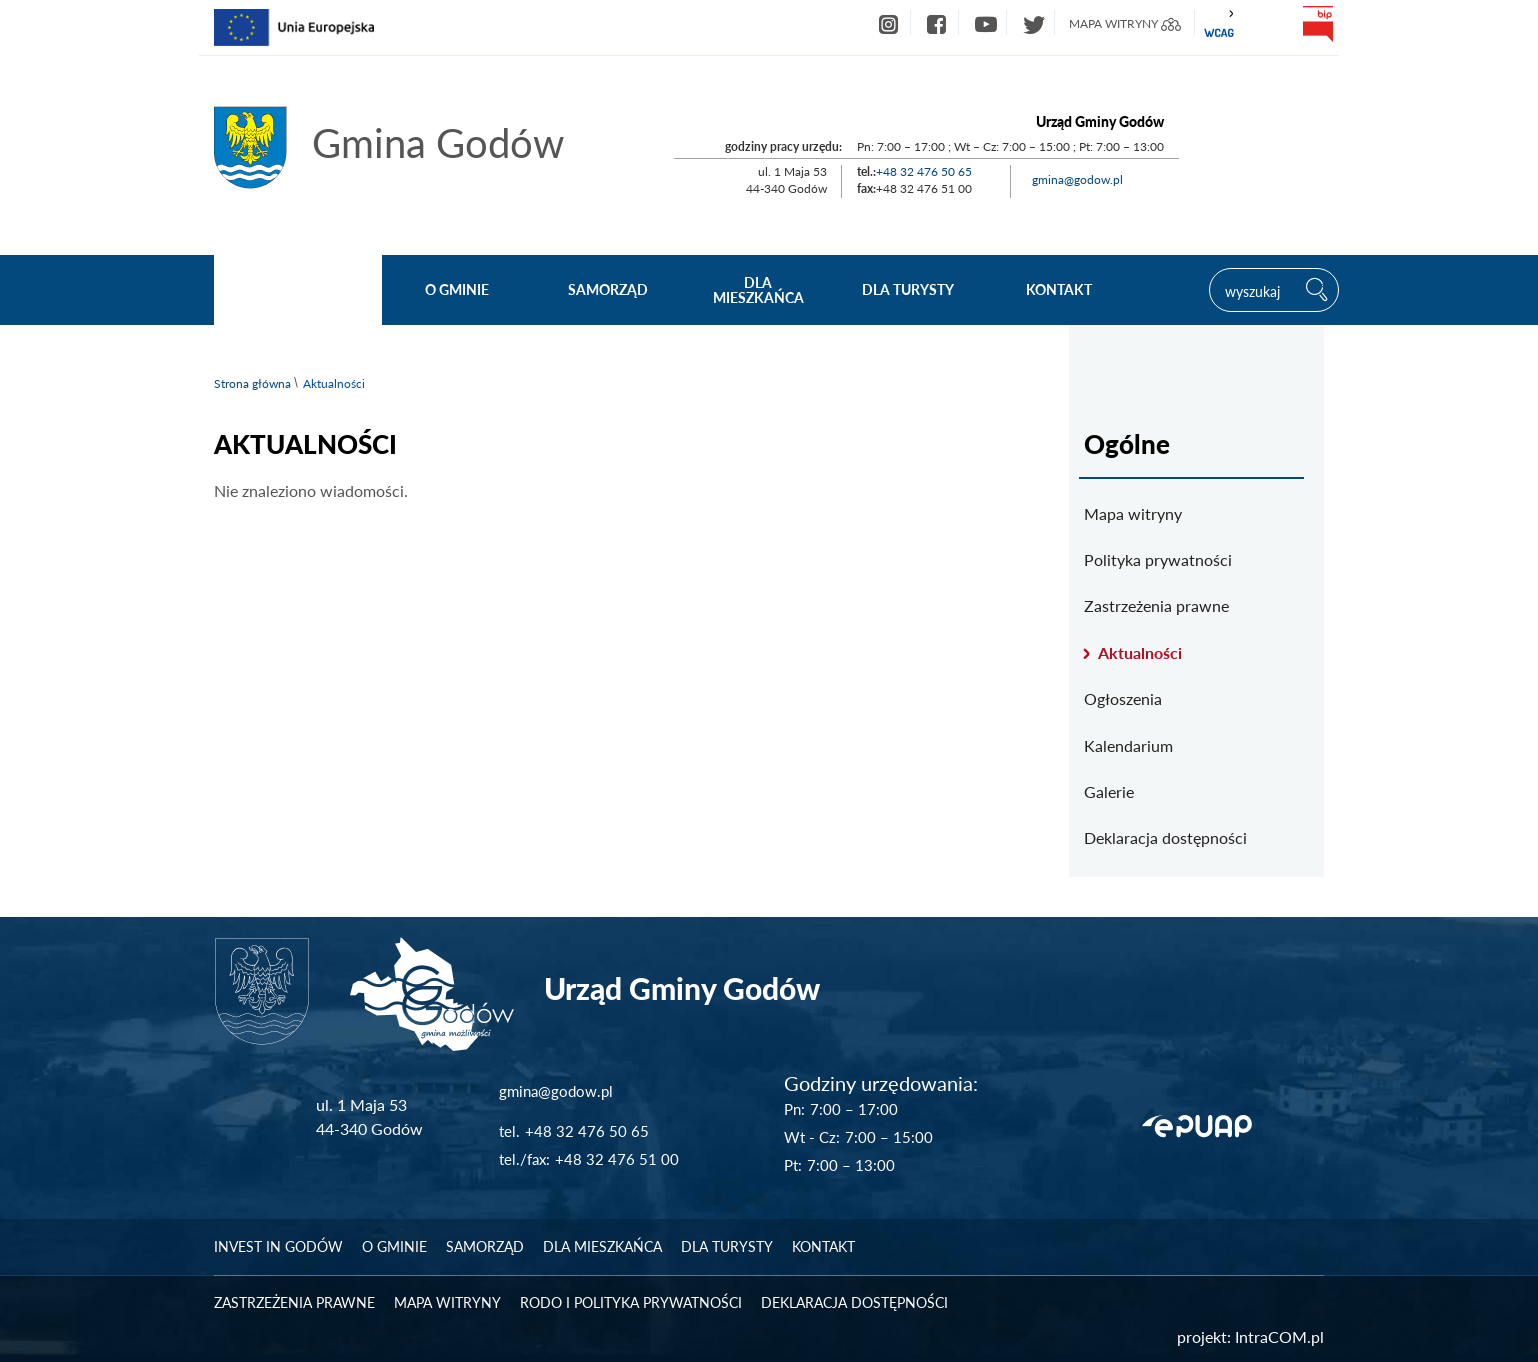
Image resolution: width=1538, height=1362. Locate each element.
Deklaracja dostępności (1165, 837)
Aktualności (1140, 652)
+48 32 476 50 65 (924, 171)
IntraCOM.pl (1279, 1336)
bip (1317, 24)
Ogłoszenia (1123, 698)
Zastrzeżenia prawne (1156, 605)
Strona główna (252, 383)
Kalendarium (1128, 745)
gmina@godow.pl (1077, 179)
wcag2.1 (1219, 24)
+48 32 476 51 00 (617, 1159)
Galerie (1109, 791)
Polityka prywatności (1158, 559)
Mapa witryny (1133, 513)
